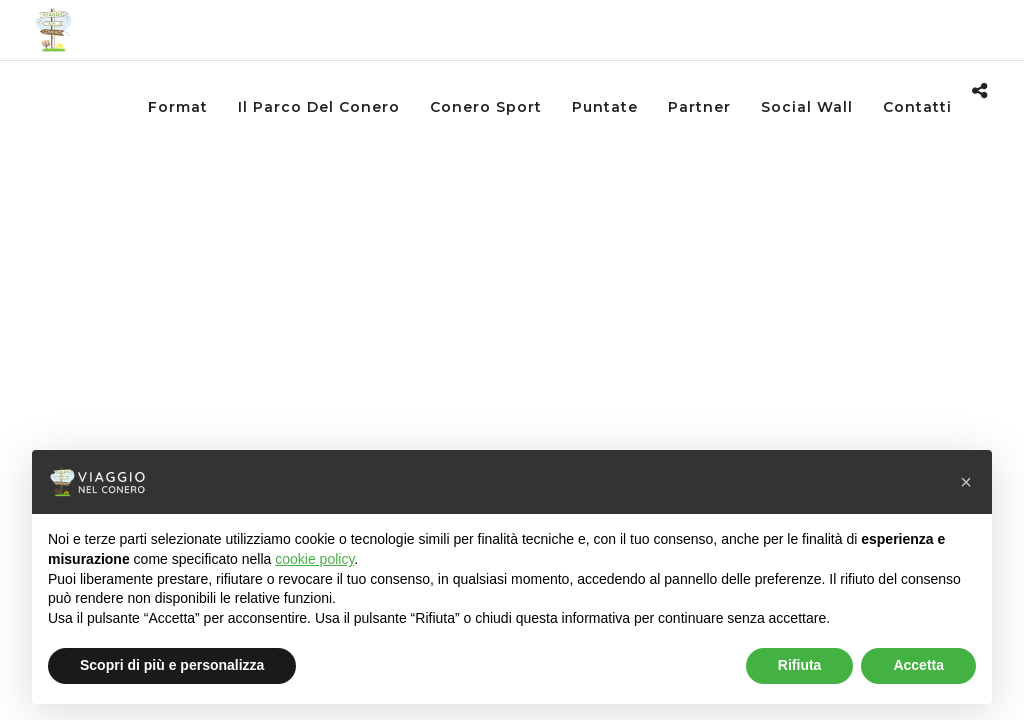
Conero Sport (486, 107)
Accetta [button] (918, 665)
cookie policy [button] (314, 559)
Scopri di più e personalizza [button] (172, 665)
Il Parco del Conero (319, 107)
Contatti (917, 107)
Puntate (605, 107)
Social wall (807, 107)
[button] (966, 482)
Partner (699, 107)
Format (178, 107)
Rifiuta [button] (800, 665)
